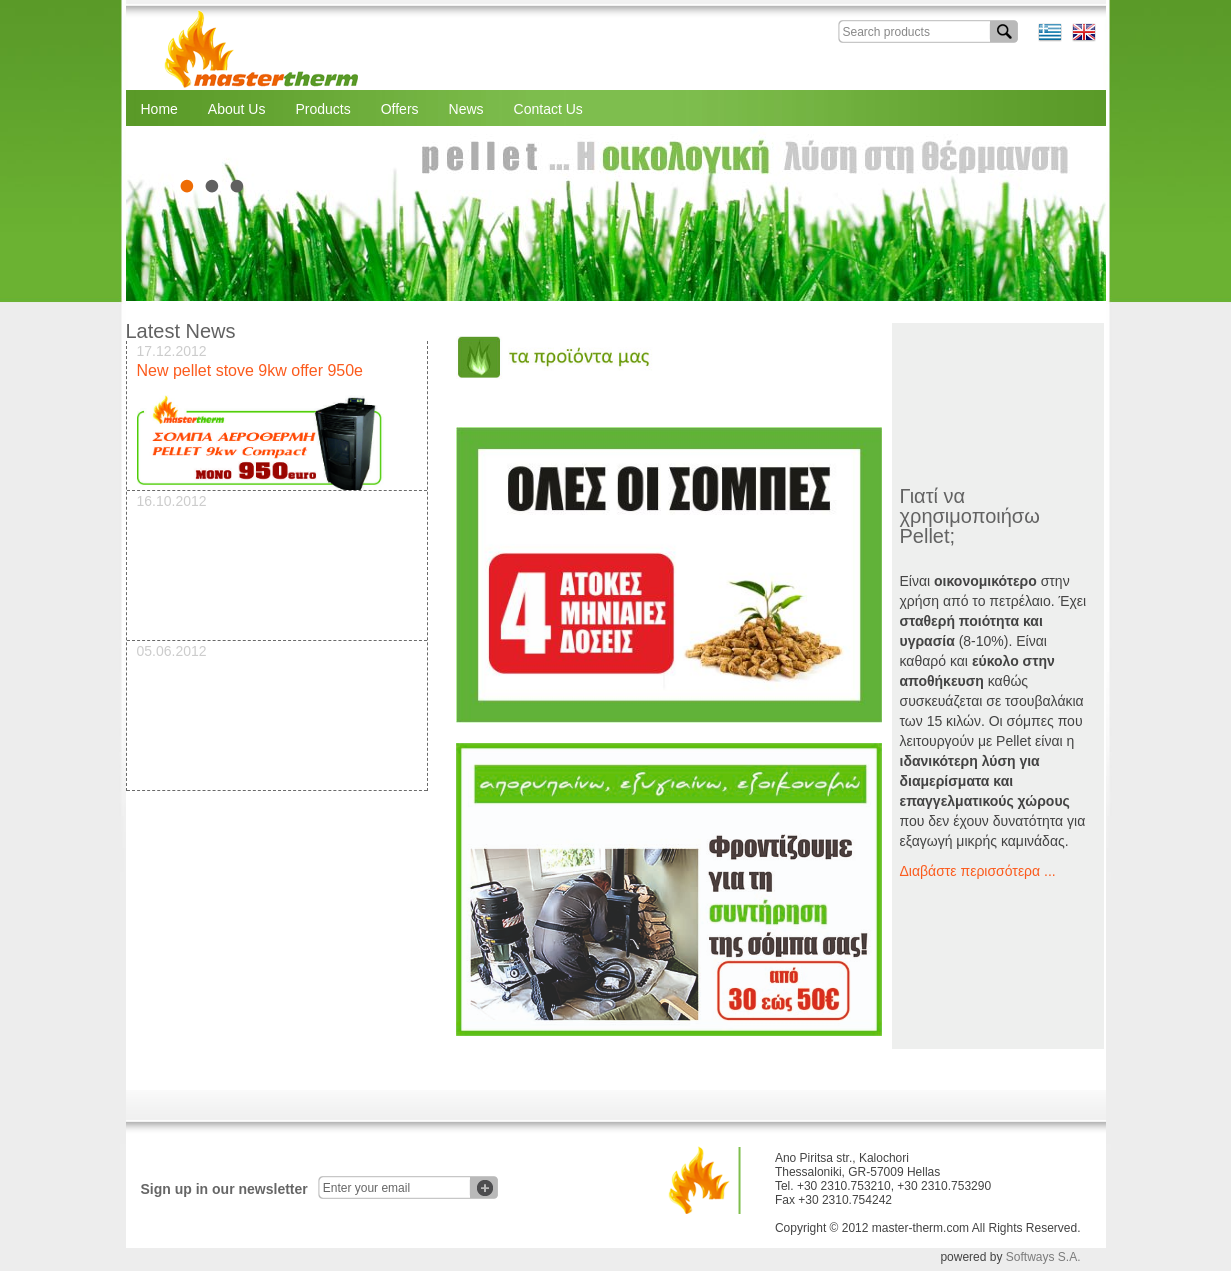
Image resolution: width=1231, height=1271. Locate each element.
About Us (237, 109)
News (466, 109)
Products (322, 109)
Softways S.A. (1043, 1257)
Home (159, 109)
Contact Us (548, 109)
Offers (400, 109)
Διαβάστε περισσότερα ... (978, 871)
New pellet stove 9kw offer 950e (250, 370)
